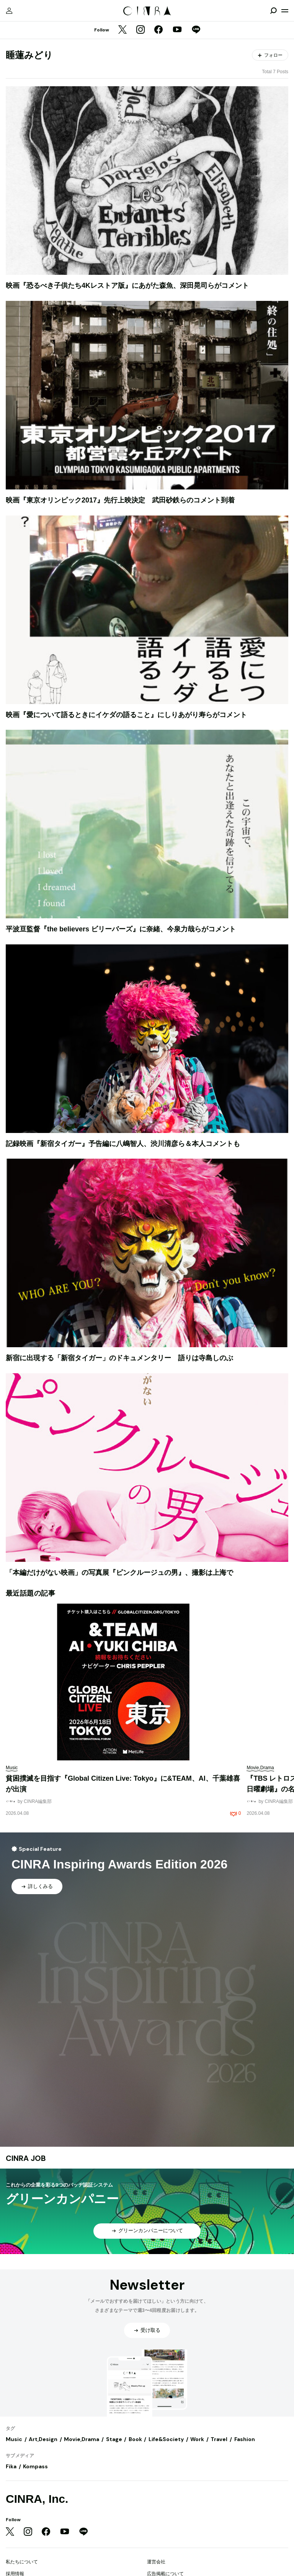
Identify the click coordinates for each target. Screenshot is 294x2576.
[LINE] (196, 30)
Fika (11, 2466)
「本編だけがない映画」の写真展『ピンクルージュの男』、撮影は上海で (119, 1572)
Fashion (244, 2439)
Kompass (35, 2466)
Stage (114, 2439)
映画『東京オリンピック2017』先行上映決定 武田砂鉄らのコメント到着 (120, 500)
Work (197, 2439)
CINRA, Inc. (37, 2498)
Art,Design (43, 2439)
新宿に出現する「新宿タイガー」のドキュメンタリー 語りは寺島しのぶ (119, 1358)
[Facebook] (158, 30)
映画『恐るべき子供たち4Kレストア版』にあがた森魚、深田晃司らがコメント (127, 285)
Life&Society (166, 2439)
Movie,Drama (81, 2439)
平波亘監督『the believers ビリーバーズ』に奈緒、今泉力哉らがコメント (121, 929)
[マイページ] (9, 10)
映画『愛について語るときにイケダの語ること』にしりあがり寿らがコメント (126, 715)
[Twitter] (122, 30)
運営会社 (156, 2562)
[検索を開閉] (273, 10)
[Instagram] (140, 30)
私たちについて (22, 2562)
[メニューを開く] (285, 10)
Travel (219, 2439)
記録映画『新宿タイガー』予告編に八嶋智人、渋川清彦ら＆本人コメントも (123, 1144)
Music (14, 2439)
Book (135, 2439)
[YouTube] (177, 30)
